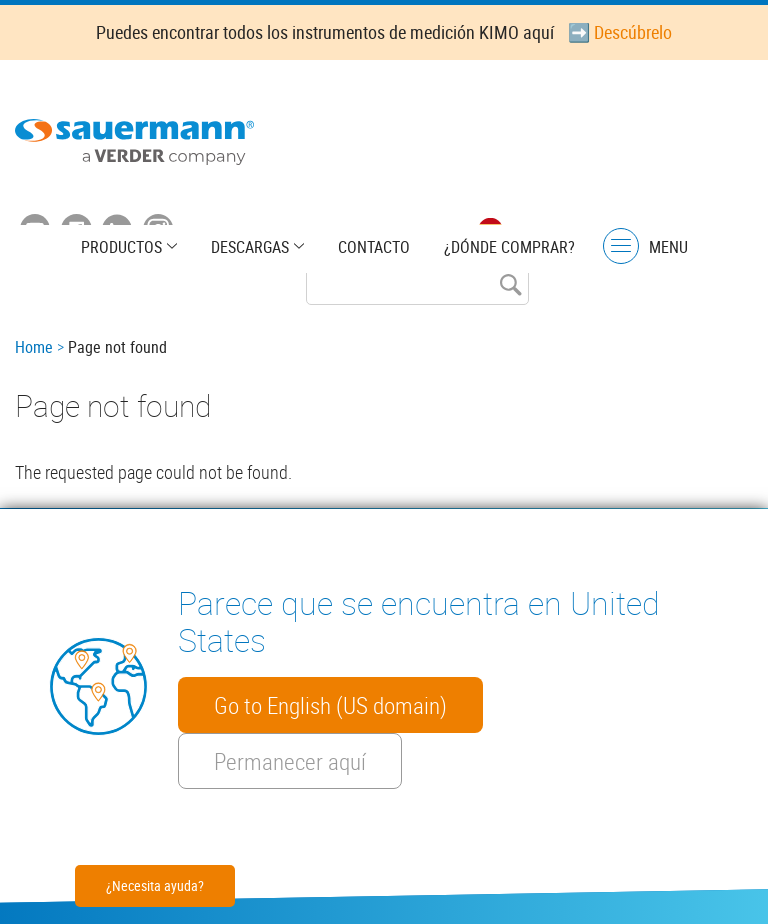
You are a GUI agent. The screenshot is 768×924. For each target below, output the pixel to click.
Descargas (250, 247)
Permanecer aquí (290, 761)
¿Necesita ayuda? (155, 885)
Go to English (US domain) (330, 705)
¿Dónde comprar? (509, 247)
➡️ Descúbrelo (620, 32)
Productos (121, 247)
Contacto (374, 247)
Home (34, 347)
